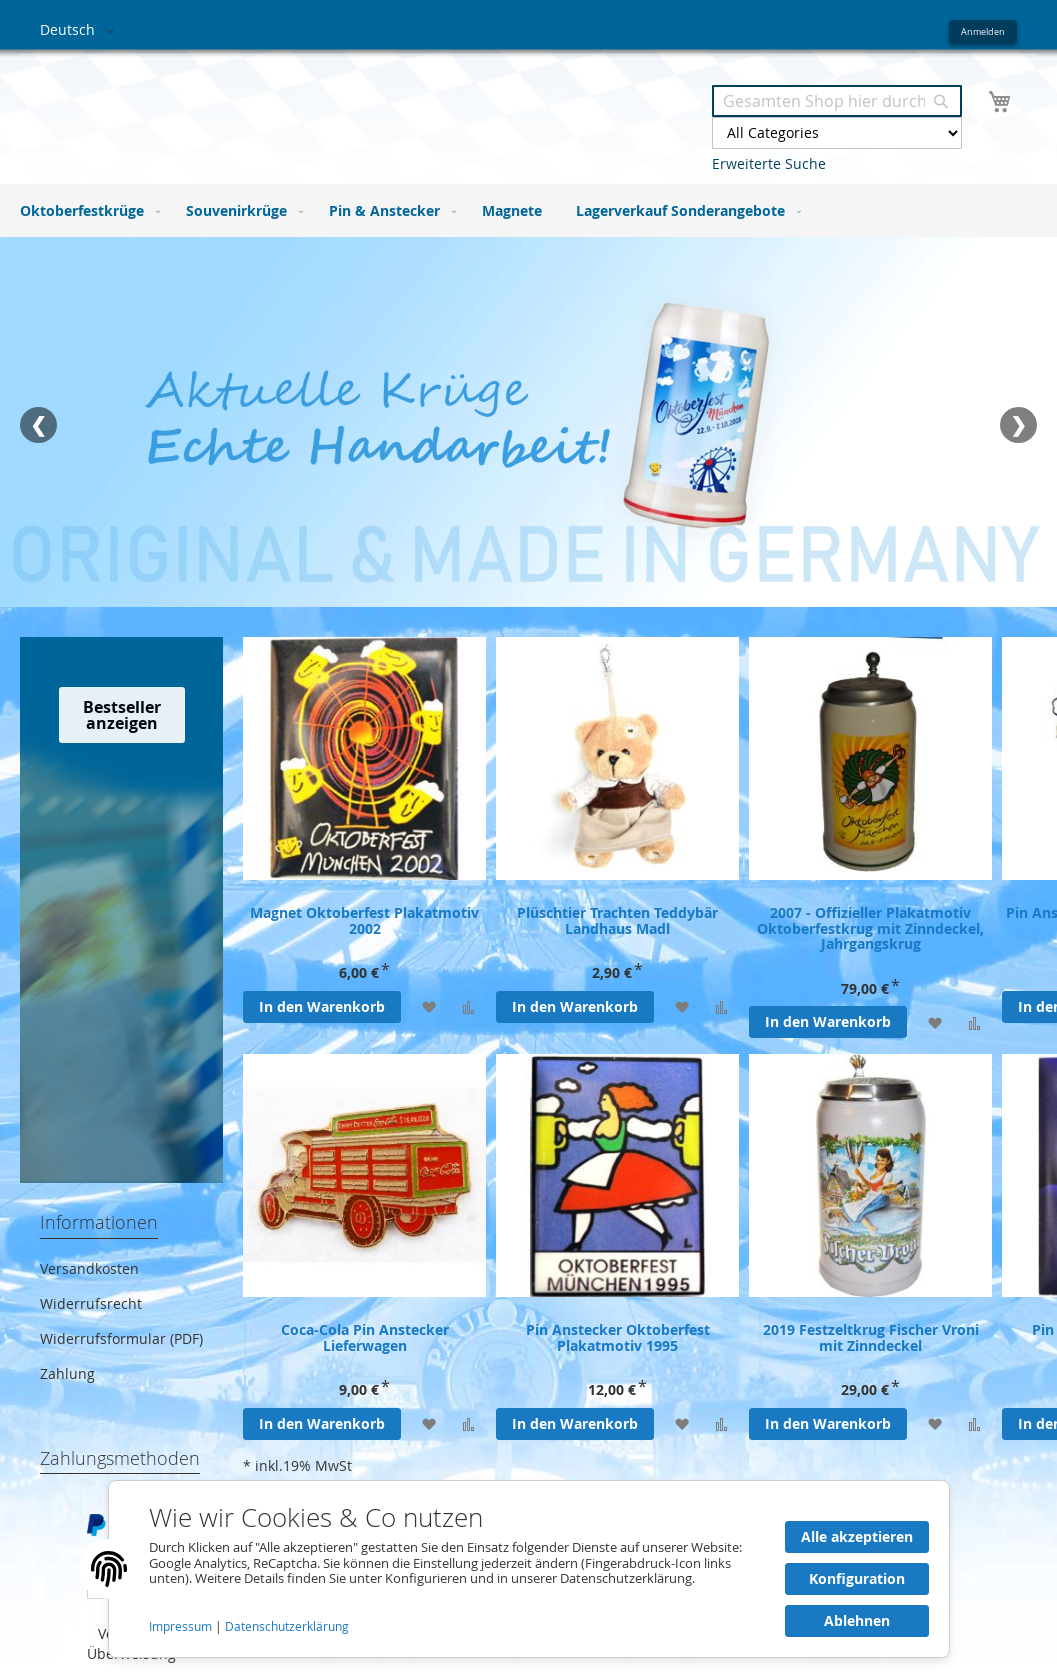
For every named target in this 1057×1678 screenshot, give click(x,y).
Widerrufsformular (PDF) (121, 1338)
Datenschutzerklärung (287, 1626)
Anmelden (983, 31)
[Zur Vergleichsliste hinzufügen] (468, 1006)
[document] (529, 1569)
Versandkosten (89, 1268)
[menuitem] (86, 210)
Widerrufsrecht (91, 1303)
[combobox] (837, 101)
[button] (80, 31)
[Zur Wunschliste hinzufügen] (428, 1006)
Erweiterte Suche (769, 163)
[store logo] (284, 108)
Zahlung (67, 1373)
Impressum (182, 1626)
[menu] (528, 210)
